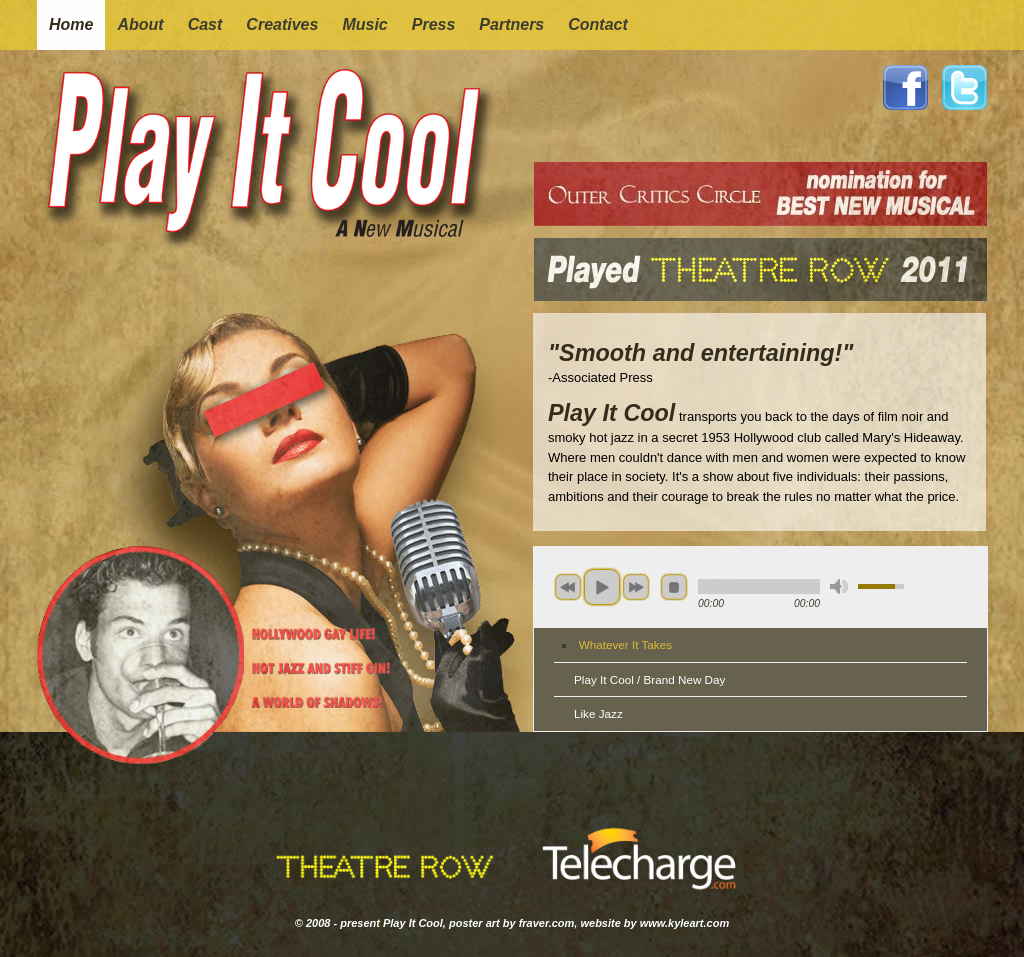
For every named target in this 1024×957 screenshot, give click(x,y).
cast (205, 24)
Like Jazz (598, 713)
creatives (282, 24)
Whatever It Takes (625, 644)
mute (839, 586)
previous (568, 587)
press (434, 24)
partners (511, 24)
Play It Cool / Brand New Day (649, 679)
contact (598, 24)
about (140, 24)
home (71, 24)
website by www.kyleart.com (654, 923)
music (364, 24)
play (602, 587)
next (636, 587)
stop (674, 587)
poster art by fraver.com (511, 923)
